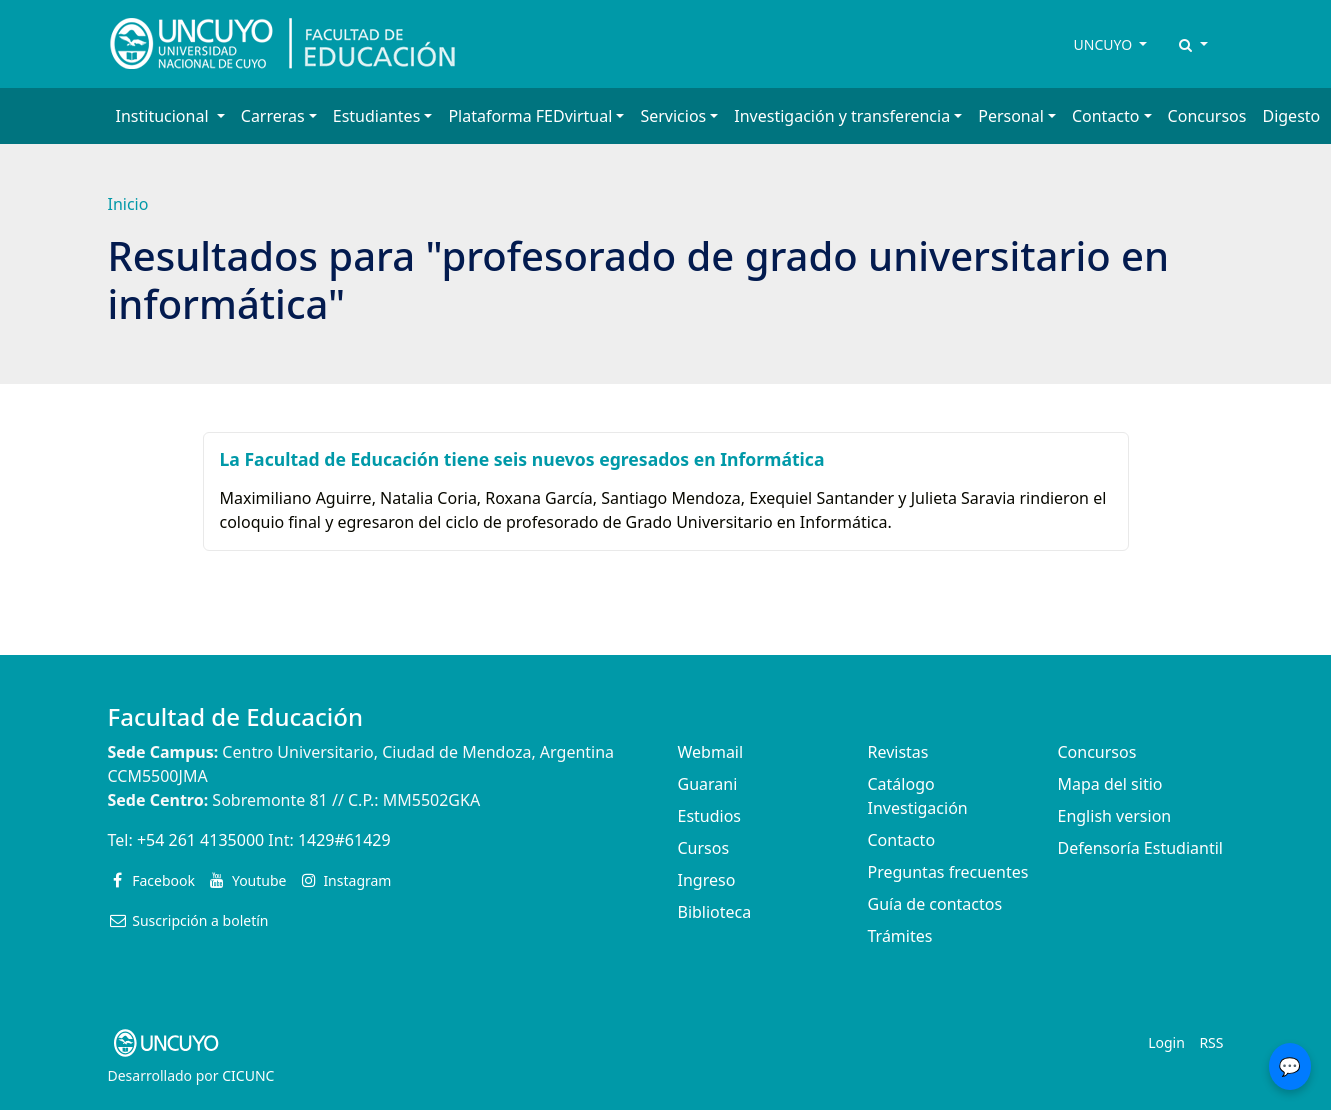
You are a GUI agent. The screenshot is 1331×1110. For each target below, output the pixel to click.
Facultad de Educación (235, 716)
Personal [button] (1011, 116)
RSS (1211, 1042)
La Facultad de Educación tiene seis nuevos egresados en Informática (522, 459)
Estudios (710, 816)
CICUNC (248, 1075)
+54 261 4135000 (200, 840)
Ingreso (707, 880)
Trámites (900, 936)
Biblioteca (715, 912)
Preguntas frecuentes (948, 872)
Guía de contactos (935, 904)
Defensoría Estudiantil (1140, 848)
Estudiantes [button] (377, 116)
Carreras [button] (273, 116)
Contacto (902, 840)
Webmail (711, 752)
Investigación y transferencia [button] (842, 116)
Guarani (708, 784)
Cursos (704, 848)
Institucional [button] (164, 116)
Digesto (1291, 116)
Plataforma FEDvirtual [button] (530, 116)
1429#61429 (344, 840)
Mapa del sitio (1110, 784)
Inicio (128, 204)
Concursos (1207, 116)
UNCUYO (1105, 44)
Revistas (898, 752)
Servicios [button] (673, 116)
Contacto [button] (1106, 116)
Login (1166, 1042)
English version (1115, 816)
